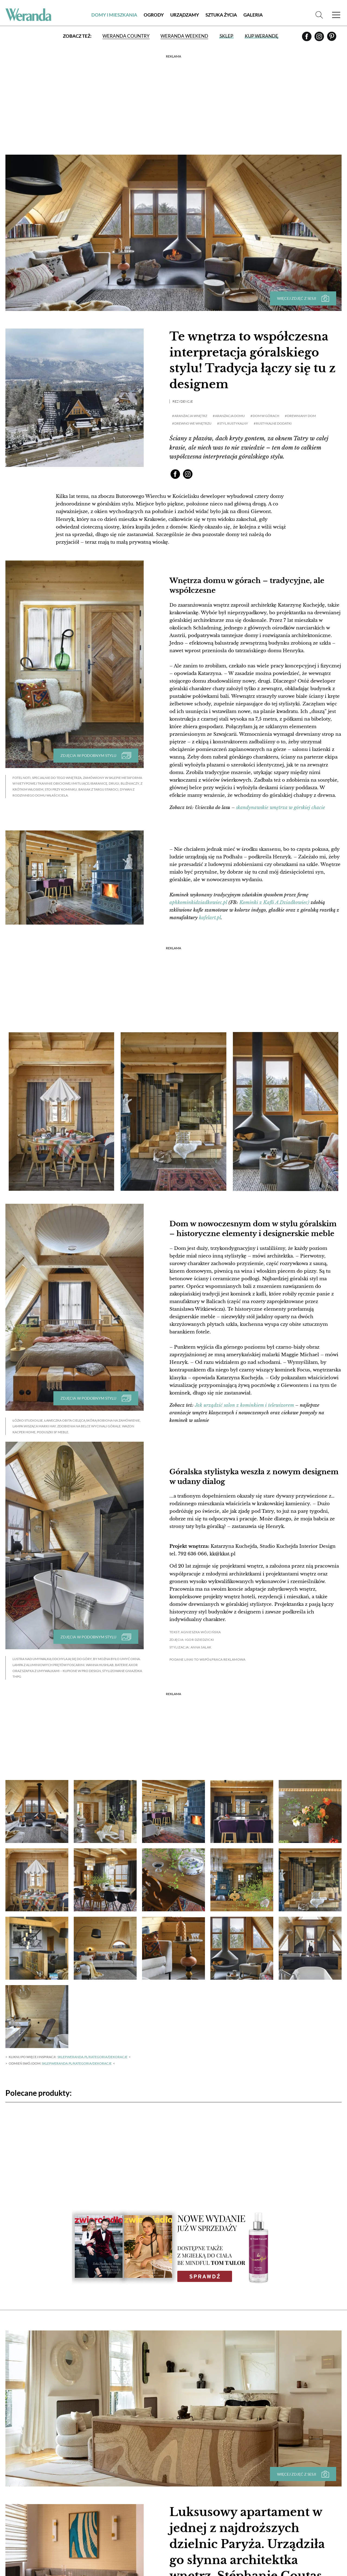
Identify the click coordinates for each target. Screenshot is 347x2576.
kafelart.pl (210, 918)
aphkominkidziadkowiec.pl (198, 902)
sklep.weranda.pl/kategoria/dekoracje (92, 2057)
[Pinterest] (332, 38)
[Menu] (336, 14)
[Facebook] (307, 38)
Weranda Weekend (184, 36)
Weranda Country (126, 36)
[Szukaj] (319, 15)
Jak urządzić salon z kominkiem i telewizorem (245, 1405)
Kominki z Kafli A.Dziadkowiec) (274, 902)
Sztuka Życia (221, 15)
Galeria (253, 15)
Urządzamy (184, 15)
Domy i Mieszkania (114, 15)
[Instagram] (319, 38)
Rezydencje (182, 401)
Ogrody (154, 15)
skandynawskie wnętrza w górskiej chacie (280, 807)
